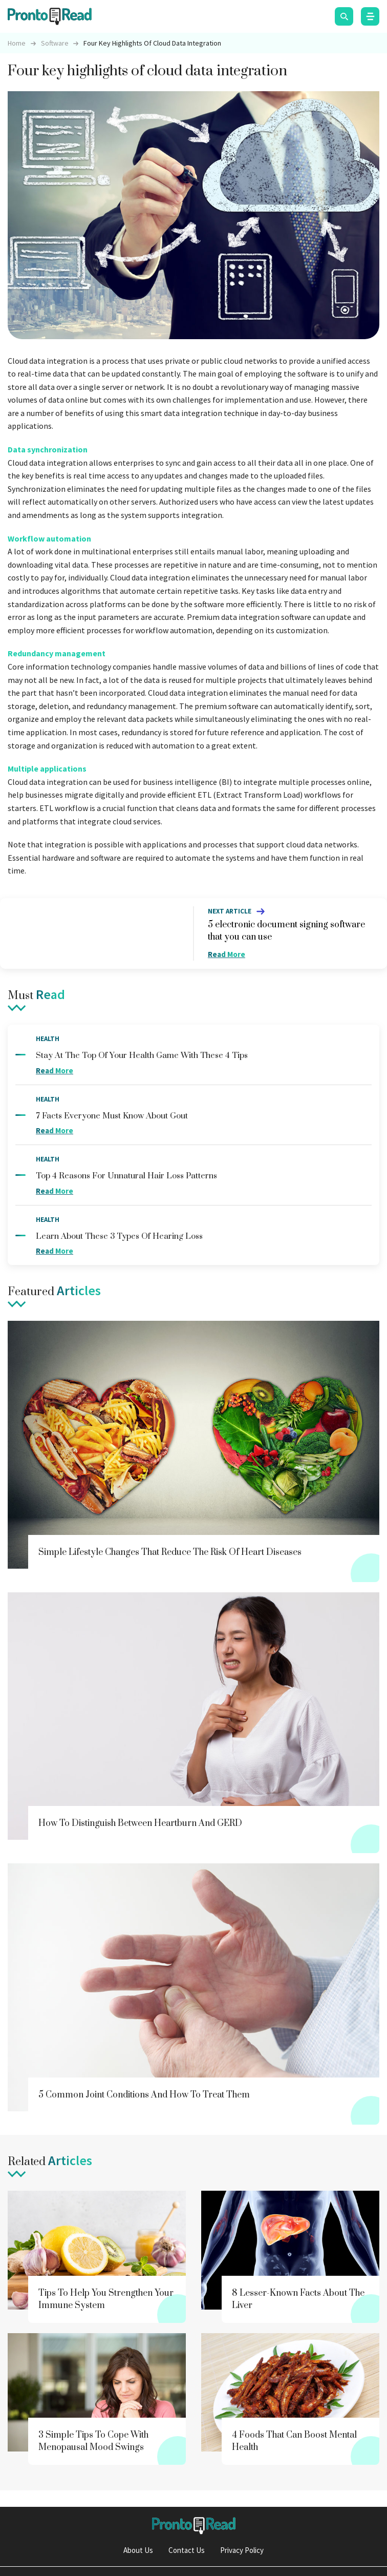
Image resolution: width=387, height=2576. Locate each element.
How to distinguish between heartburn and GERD (140, 1823)
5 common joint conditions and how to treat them (144, 2095)
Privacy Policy (242, 2550)
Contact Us (186, 2550)
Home (17, 43)
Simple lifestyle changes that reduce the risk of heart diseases (170, 1552)
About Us (138, 2550)
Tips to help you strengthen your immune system (106, 2299)
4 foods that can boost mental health (294, 2441)
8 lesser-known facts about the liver (298, 2299)
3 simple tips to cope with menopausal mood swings (93, 2441)
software (55, 43)
